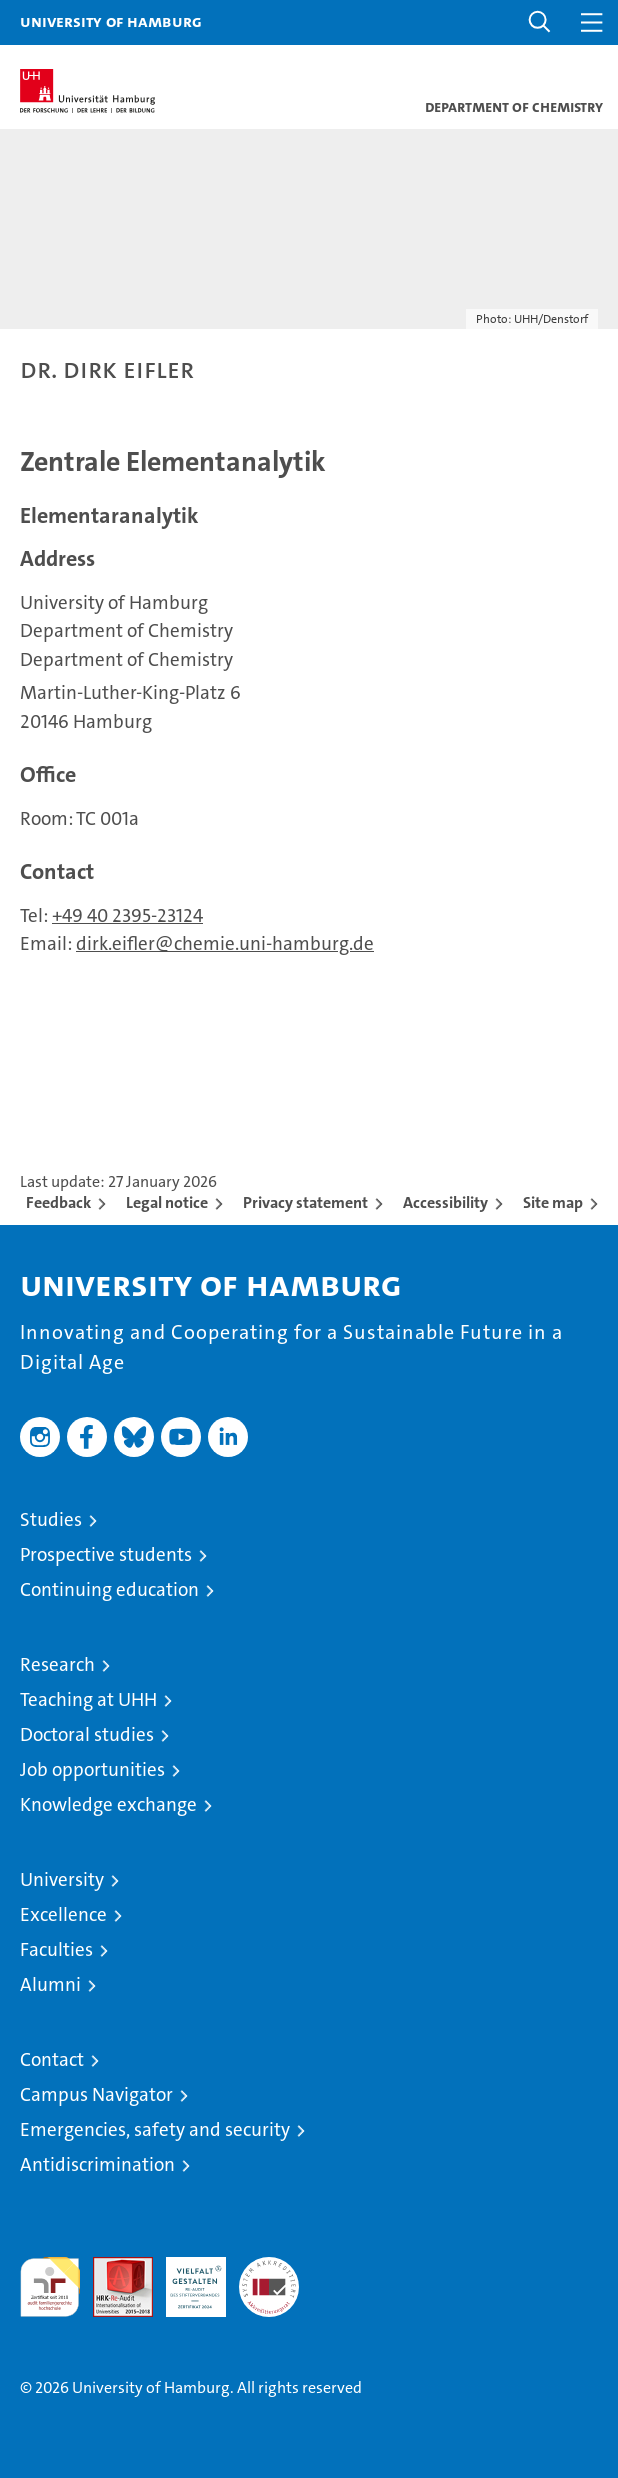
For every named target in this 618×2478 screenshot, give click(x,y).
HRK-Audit (185, 2278)
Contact (52, 2059)
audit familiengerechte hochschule (50, 2287)
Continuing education (109, 1589)
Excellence (63, 1914)
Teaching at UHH (88, 1699)
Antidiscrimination (97, 2164)
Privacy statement (305, 1202)
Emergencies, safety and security (155, 2129)
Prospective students (106, 1554)
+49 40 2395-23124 (127, 915)
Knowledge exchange (108, 1804)
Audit (112, 2267)
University (62, 1879)
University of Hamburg (111, 21)
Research (57, 1664)
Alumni (50, 1984)
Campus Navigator (96, 2094)
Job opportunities (92, 1769)
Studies (51, 1519)
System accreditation (269, 2278)
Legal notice (167, 1202)
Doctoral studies (87, 1734)
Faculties (56, 1949)
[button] (540, 22)
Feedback (58, 1202)
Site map (553, 1202)
